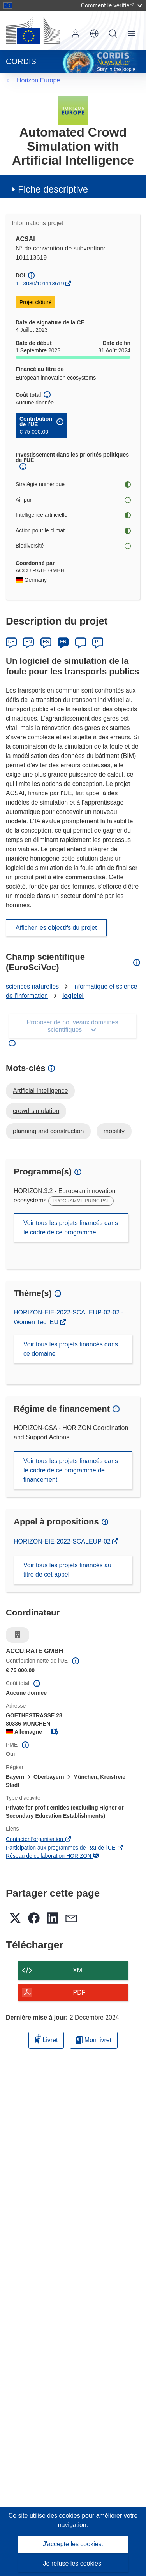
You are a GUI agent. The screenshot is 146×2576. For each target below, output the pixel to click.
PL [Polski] (98, 641)
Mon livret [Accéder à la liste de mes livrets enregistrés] (93, 2040)
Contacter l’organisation (38, 1839)
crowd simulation (36, 1111)
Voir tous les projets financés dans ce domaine (70, 1349)
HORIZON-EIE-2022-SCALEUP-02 (63, 1541)
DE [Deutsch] (11, 641)
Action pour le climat (73, 530)
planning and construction (48, 1131)
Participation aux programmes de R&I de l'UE (65, 1847)
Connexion (75, 33)
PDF (79, 1992)
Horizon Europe (38, 80)
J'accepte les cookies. (73, 2544)
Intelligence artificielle (73, 515)
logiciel (73, 995)
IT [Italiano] (80, 641)
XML (79, 1970)
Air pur (73, 500)
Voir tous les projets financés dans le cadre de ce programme (70, 1228)
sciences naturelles (32, 986)
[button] (94, 33)
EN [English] (28, 641)
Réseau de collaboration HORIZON (53, 1856)
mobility (114, 1131)
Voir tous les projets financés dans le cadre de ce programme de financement (70, 1470)
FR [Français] (63, 641)
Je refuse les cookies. (73, 2563)
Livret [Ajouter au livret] (46, 2038)
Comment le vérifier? (111, 5)
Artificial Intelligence (40, 1090)
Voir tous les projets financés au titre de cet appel (67, 1570)
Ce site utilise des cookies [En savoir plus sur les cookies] (45, 2515)
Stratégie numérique (73, 484)
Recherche (113, 33)
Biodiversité (73, 545)
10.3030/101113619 (40, 283)
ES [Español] (46, 641)
